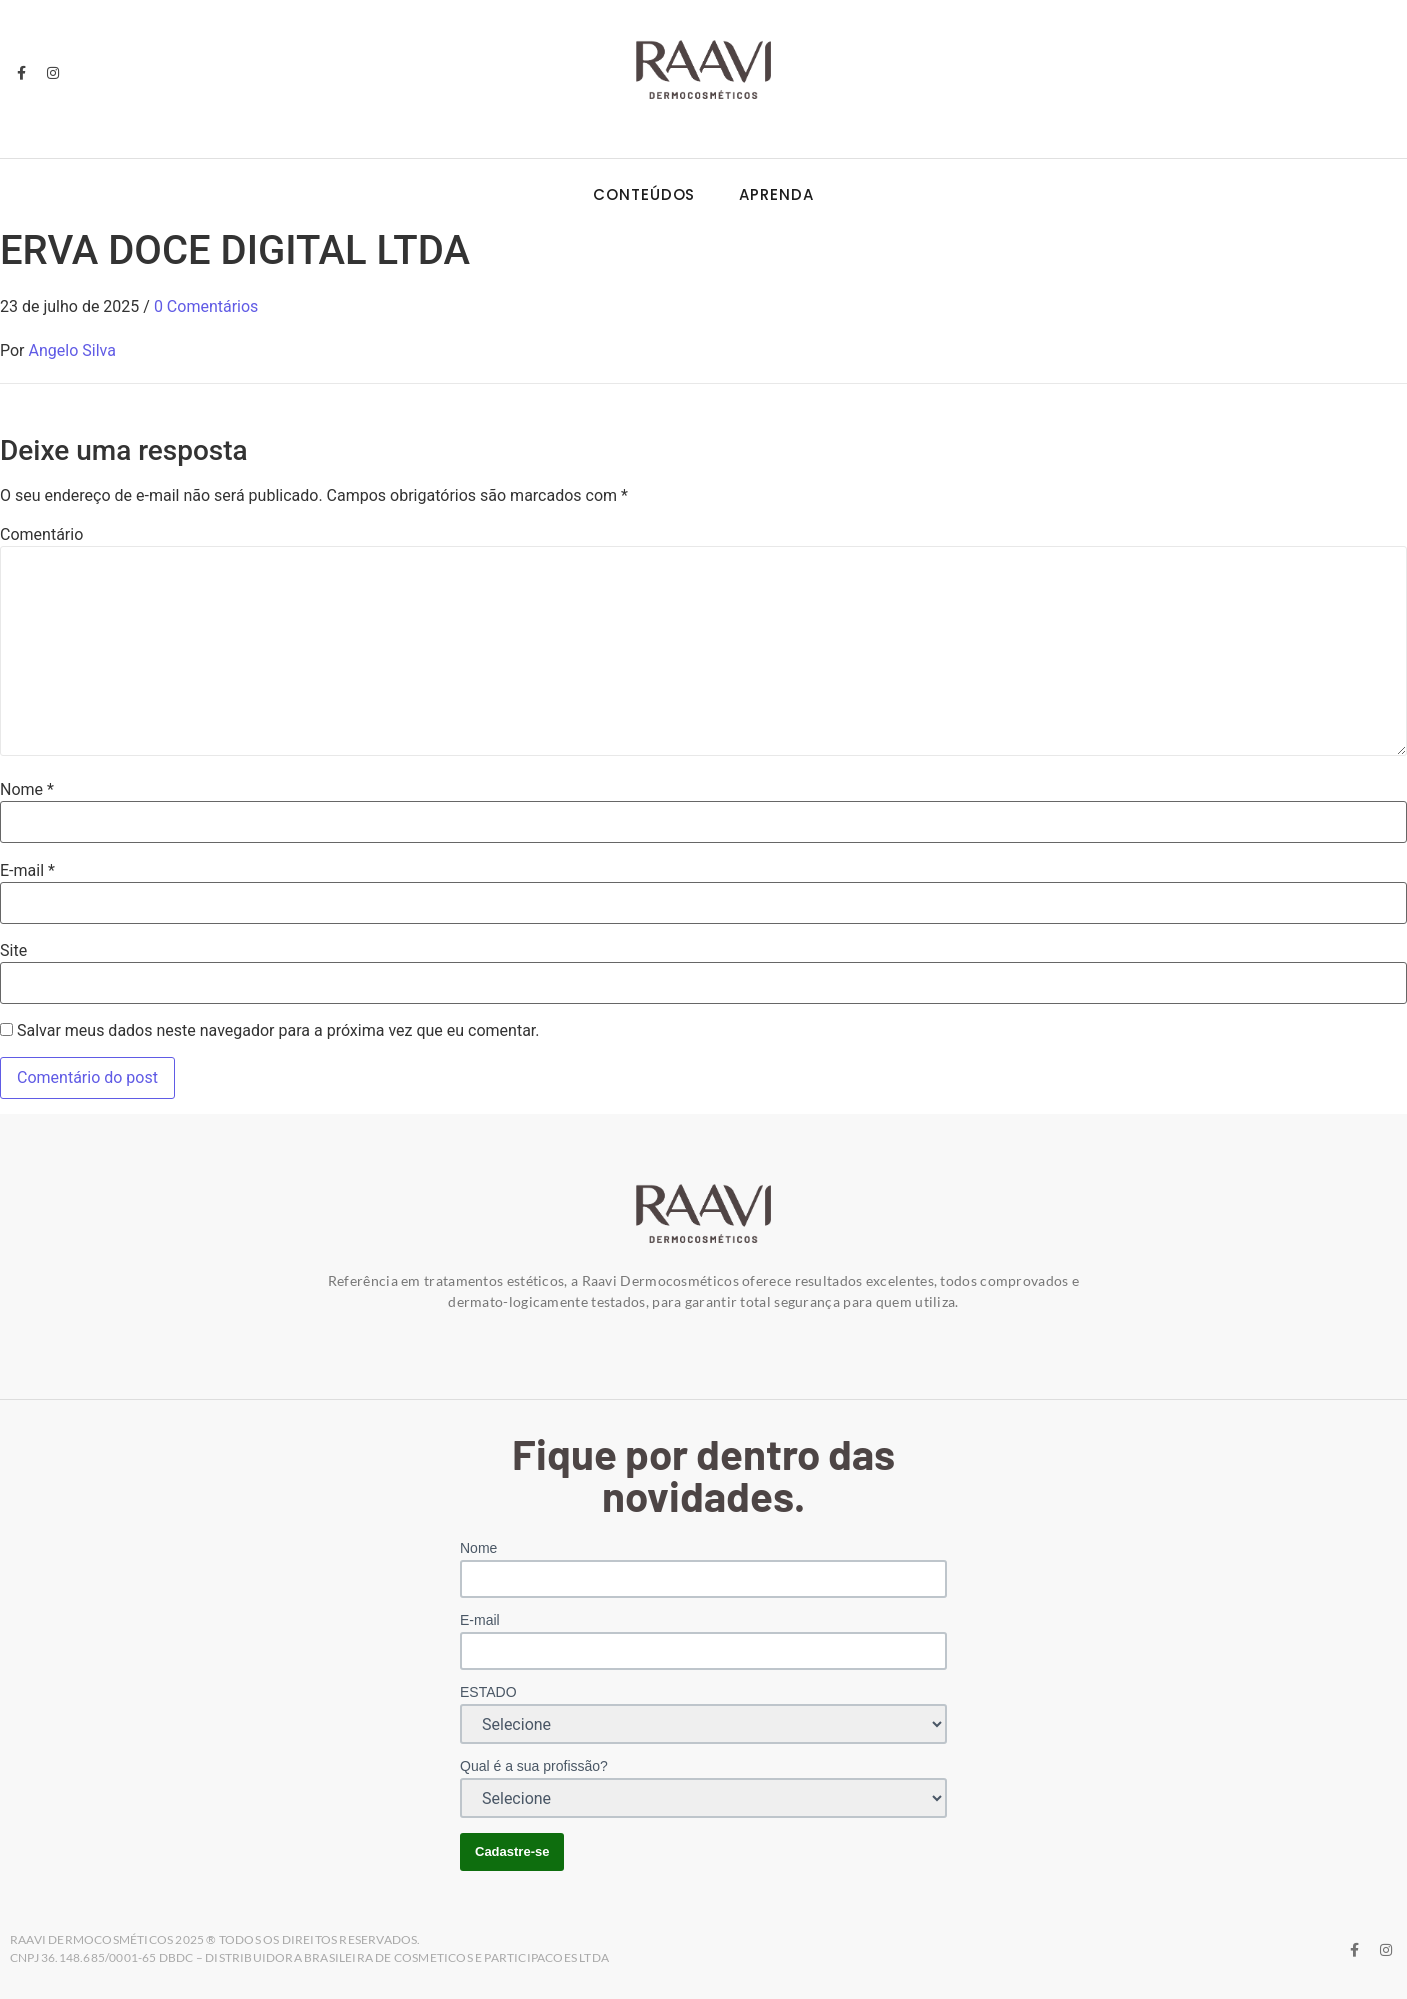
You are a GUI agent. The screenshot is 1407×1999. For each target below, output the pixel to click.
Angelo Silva (72, 350)
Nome (27, 790)
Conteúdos (644, 194)
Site (13, 951)
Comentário (41, 535)
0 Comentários (206, 306)
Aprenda (776, 194)
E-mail (27, 871)
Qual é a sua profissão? (534, 1766)
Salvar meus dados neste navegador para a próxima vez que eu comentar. (278, 1031)
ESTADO (488, 1692)
